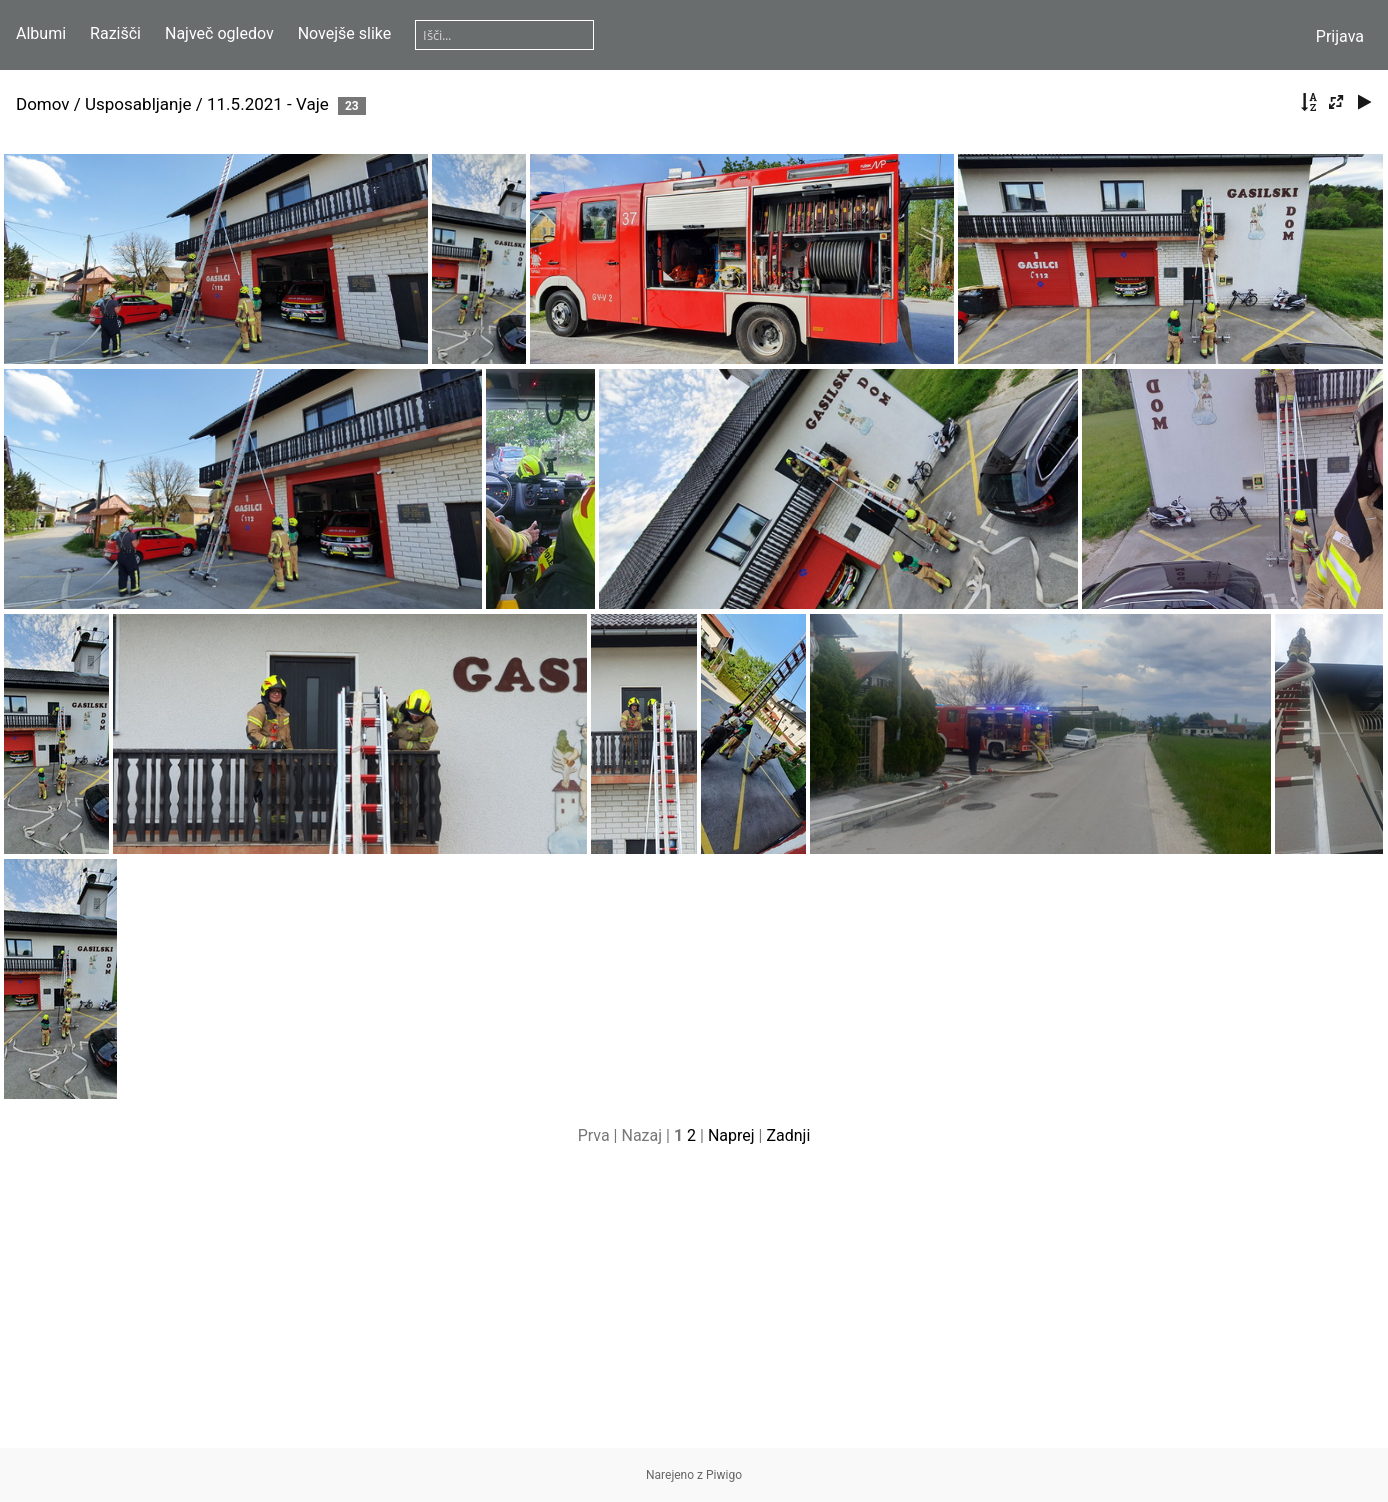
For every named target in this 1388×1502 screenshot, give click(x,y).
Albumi (41, 33)
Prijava (1340, 36)
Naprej (731, 1135)
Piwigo (724, 1475)
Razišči (115, 33)
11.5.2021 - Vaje (268, 104)
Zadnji (788, 1135)
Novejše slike (345, 33)
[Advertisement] (694, 1308)
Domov (43, 104)
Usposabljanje (138, 104)
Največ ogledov (219, 33)
